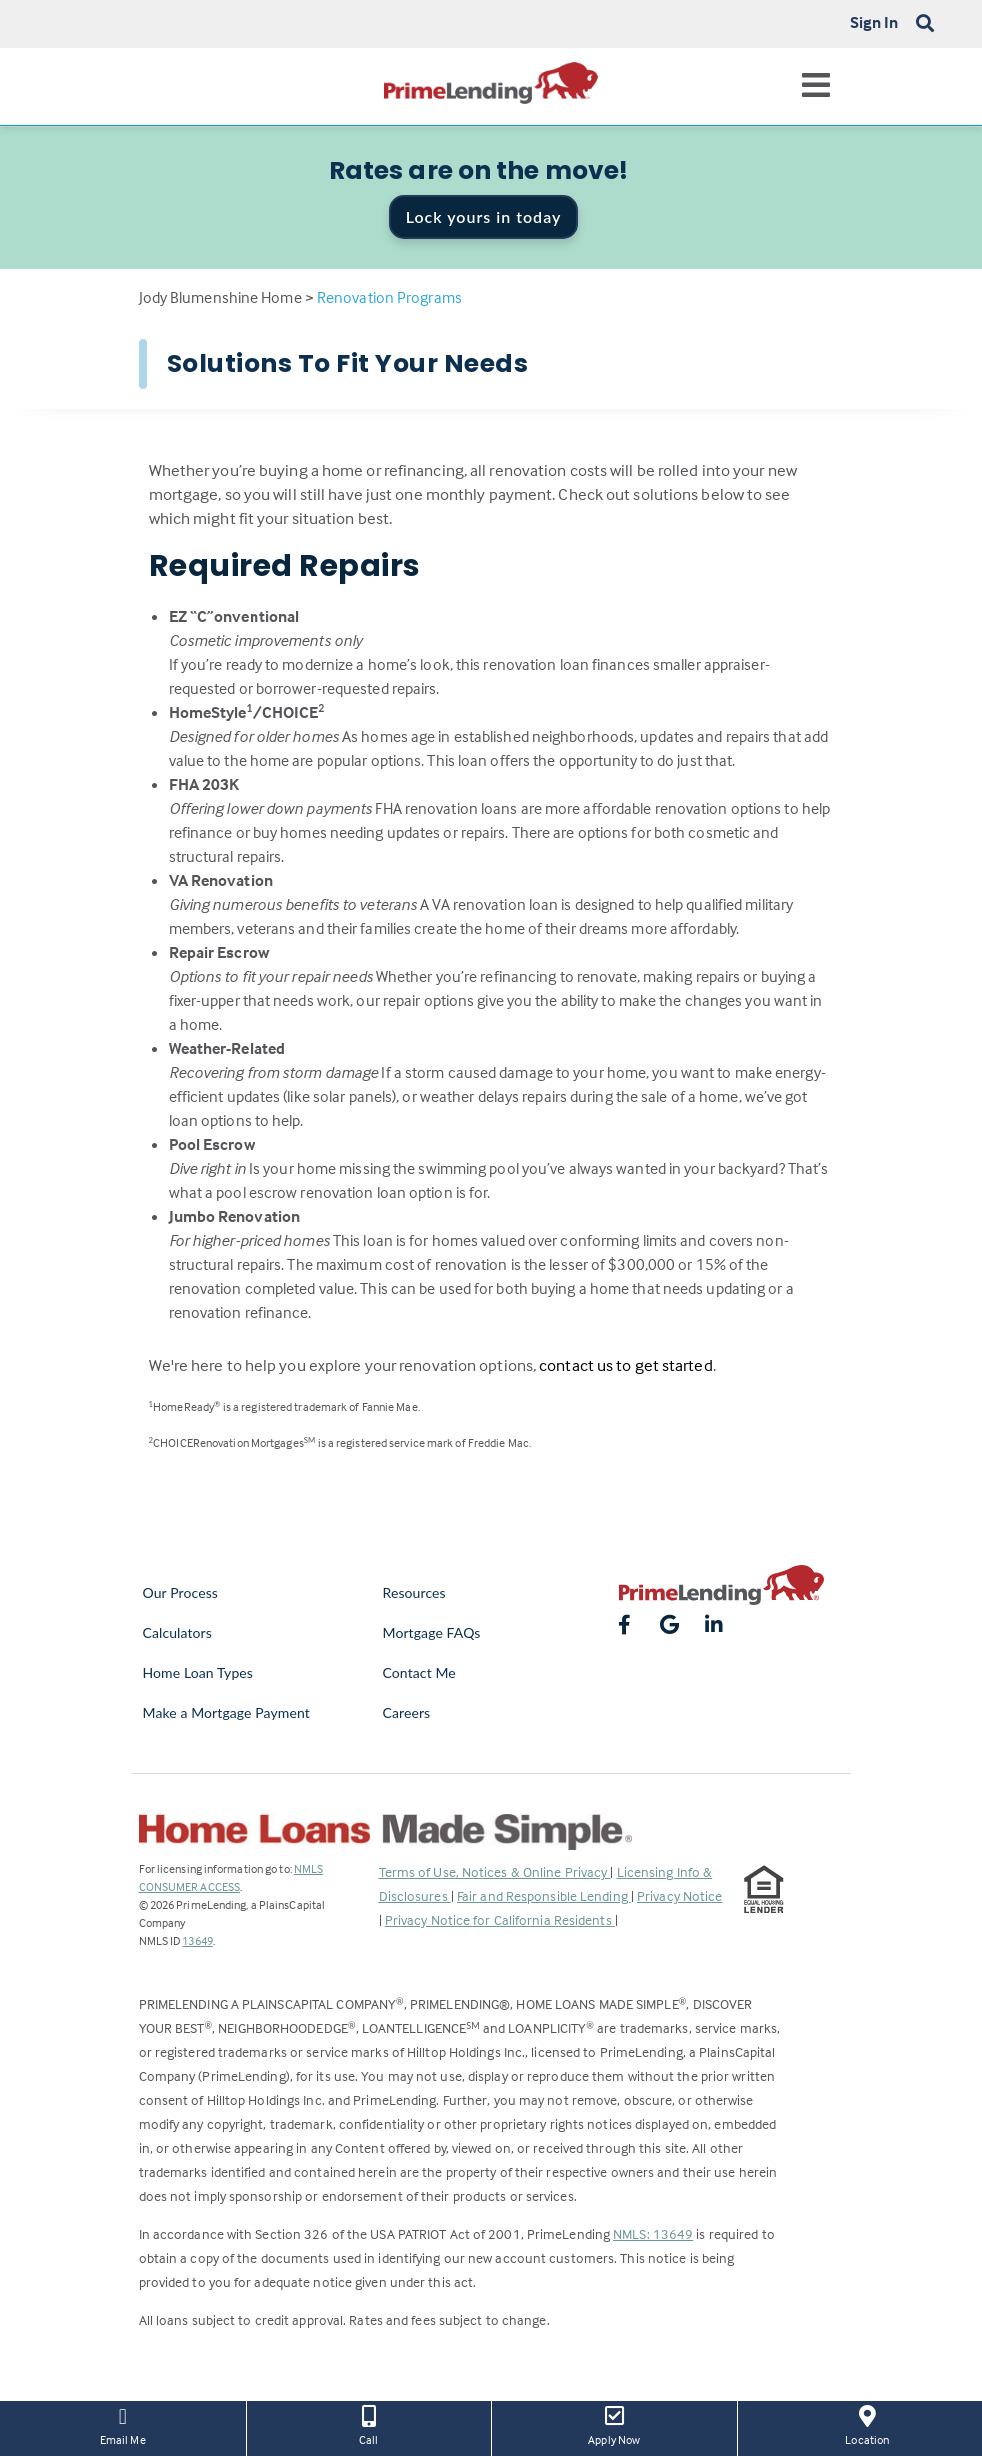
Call (369, 2424)
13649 (197, 1940)
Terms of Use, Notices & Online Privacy (495, 1871)
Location (868, 2424)
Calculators (177, 1632)
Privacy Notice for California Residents (500, 1919)
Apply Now (614, 2424)
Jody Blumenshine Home (220, 297)
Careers (407, 1712)
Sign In (874, 22)
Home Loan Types (198, 1672)
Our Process (181, 1592)
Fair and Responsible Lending (544, 1895)
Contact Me (419, 1672)
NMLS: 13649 (653, 2233)
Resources (414, 1592)
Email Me (123, 2424)
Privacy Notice (679, 1895)
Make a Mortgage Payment (226, 1712)
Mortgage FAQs (432, 1632)
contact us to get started (626, 1365)
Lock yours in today (484, 216)
